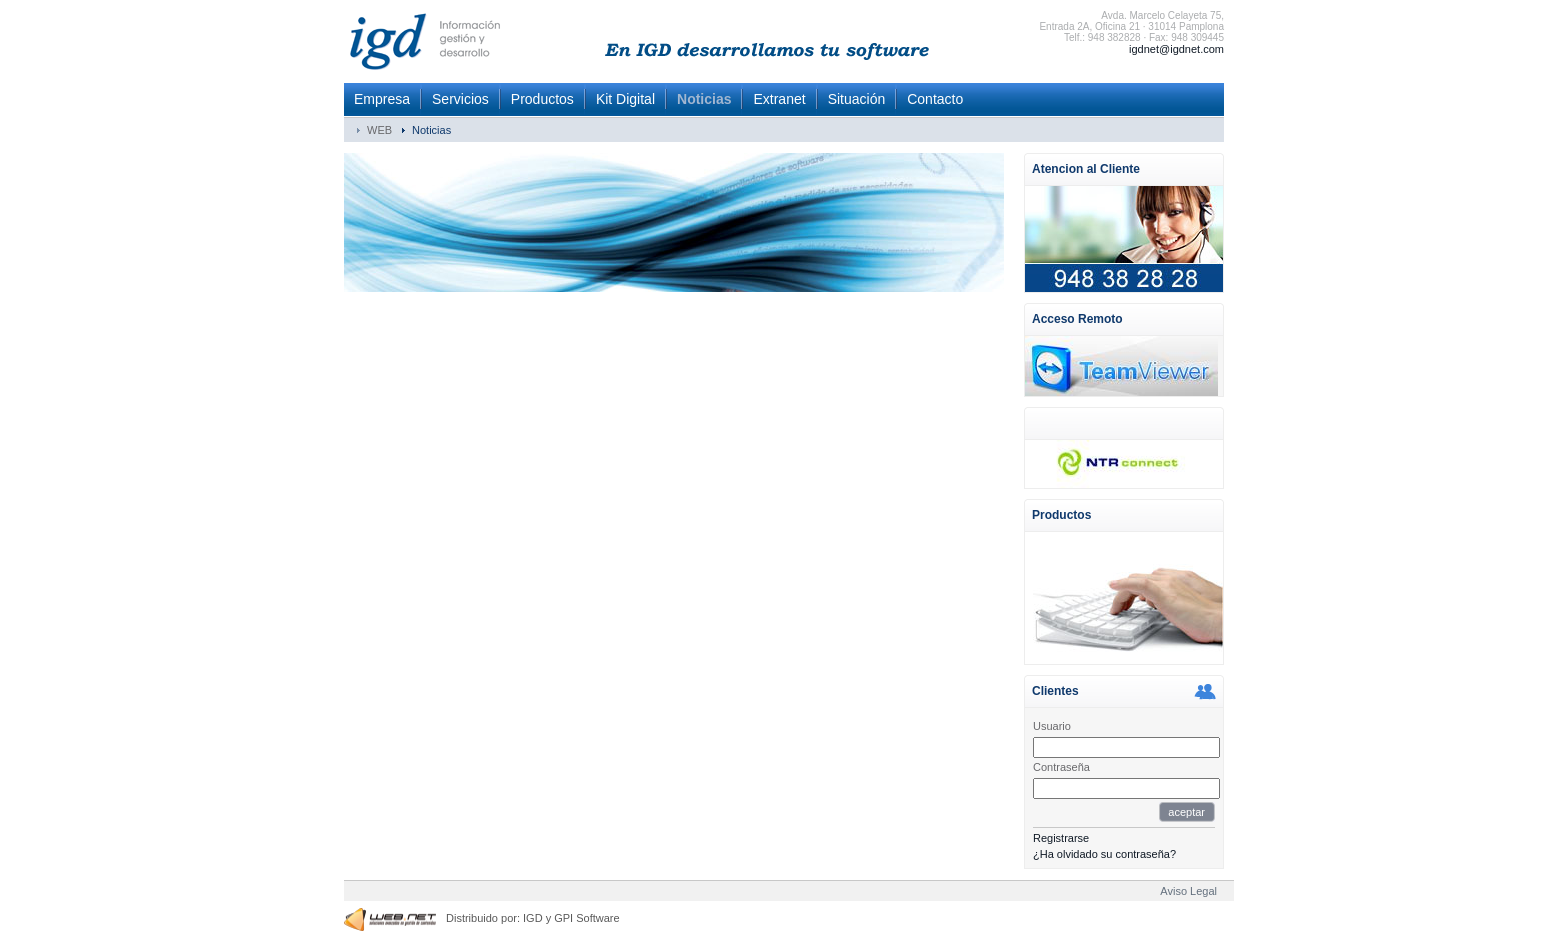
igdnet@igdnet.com (1176, 49)
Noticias (704, 99)
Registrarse (1061, 838)
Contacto (935, 99)
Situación (857, 99)
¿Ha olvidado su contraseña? (1104, 854)
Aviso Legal (1188, 891)
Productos (542, 99)
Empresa (382, 99)
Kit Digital (625, 99)
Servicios (460, 99)
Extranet (779, 99)
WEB (379, 130)
